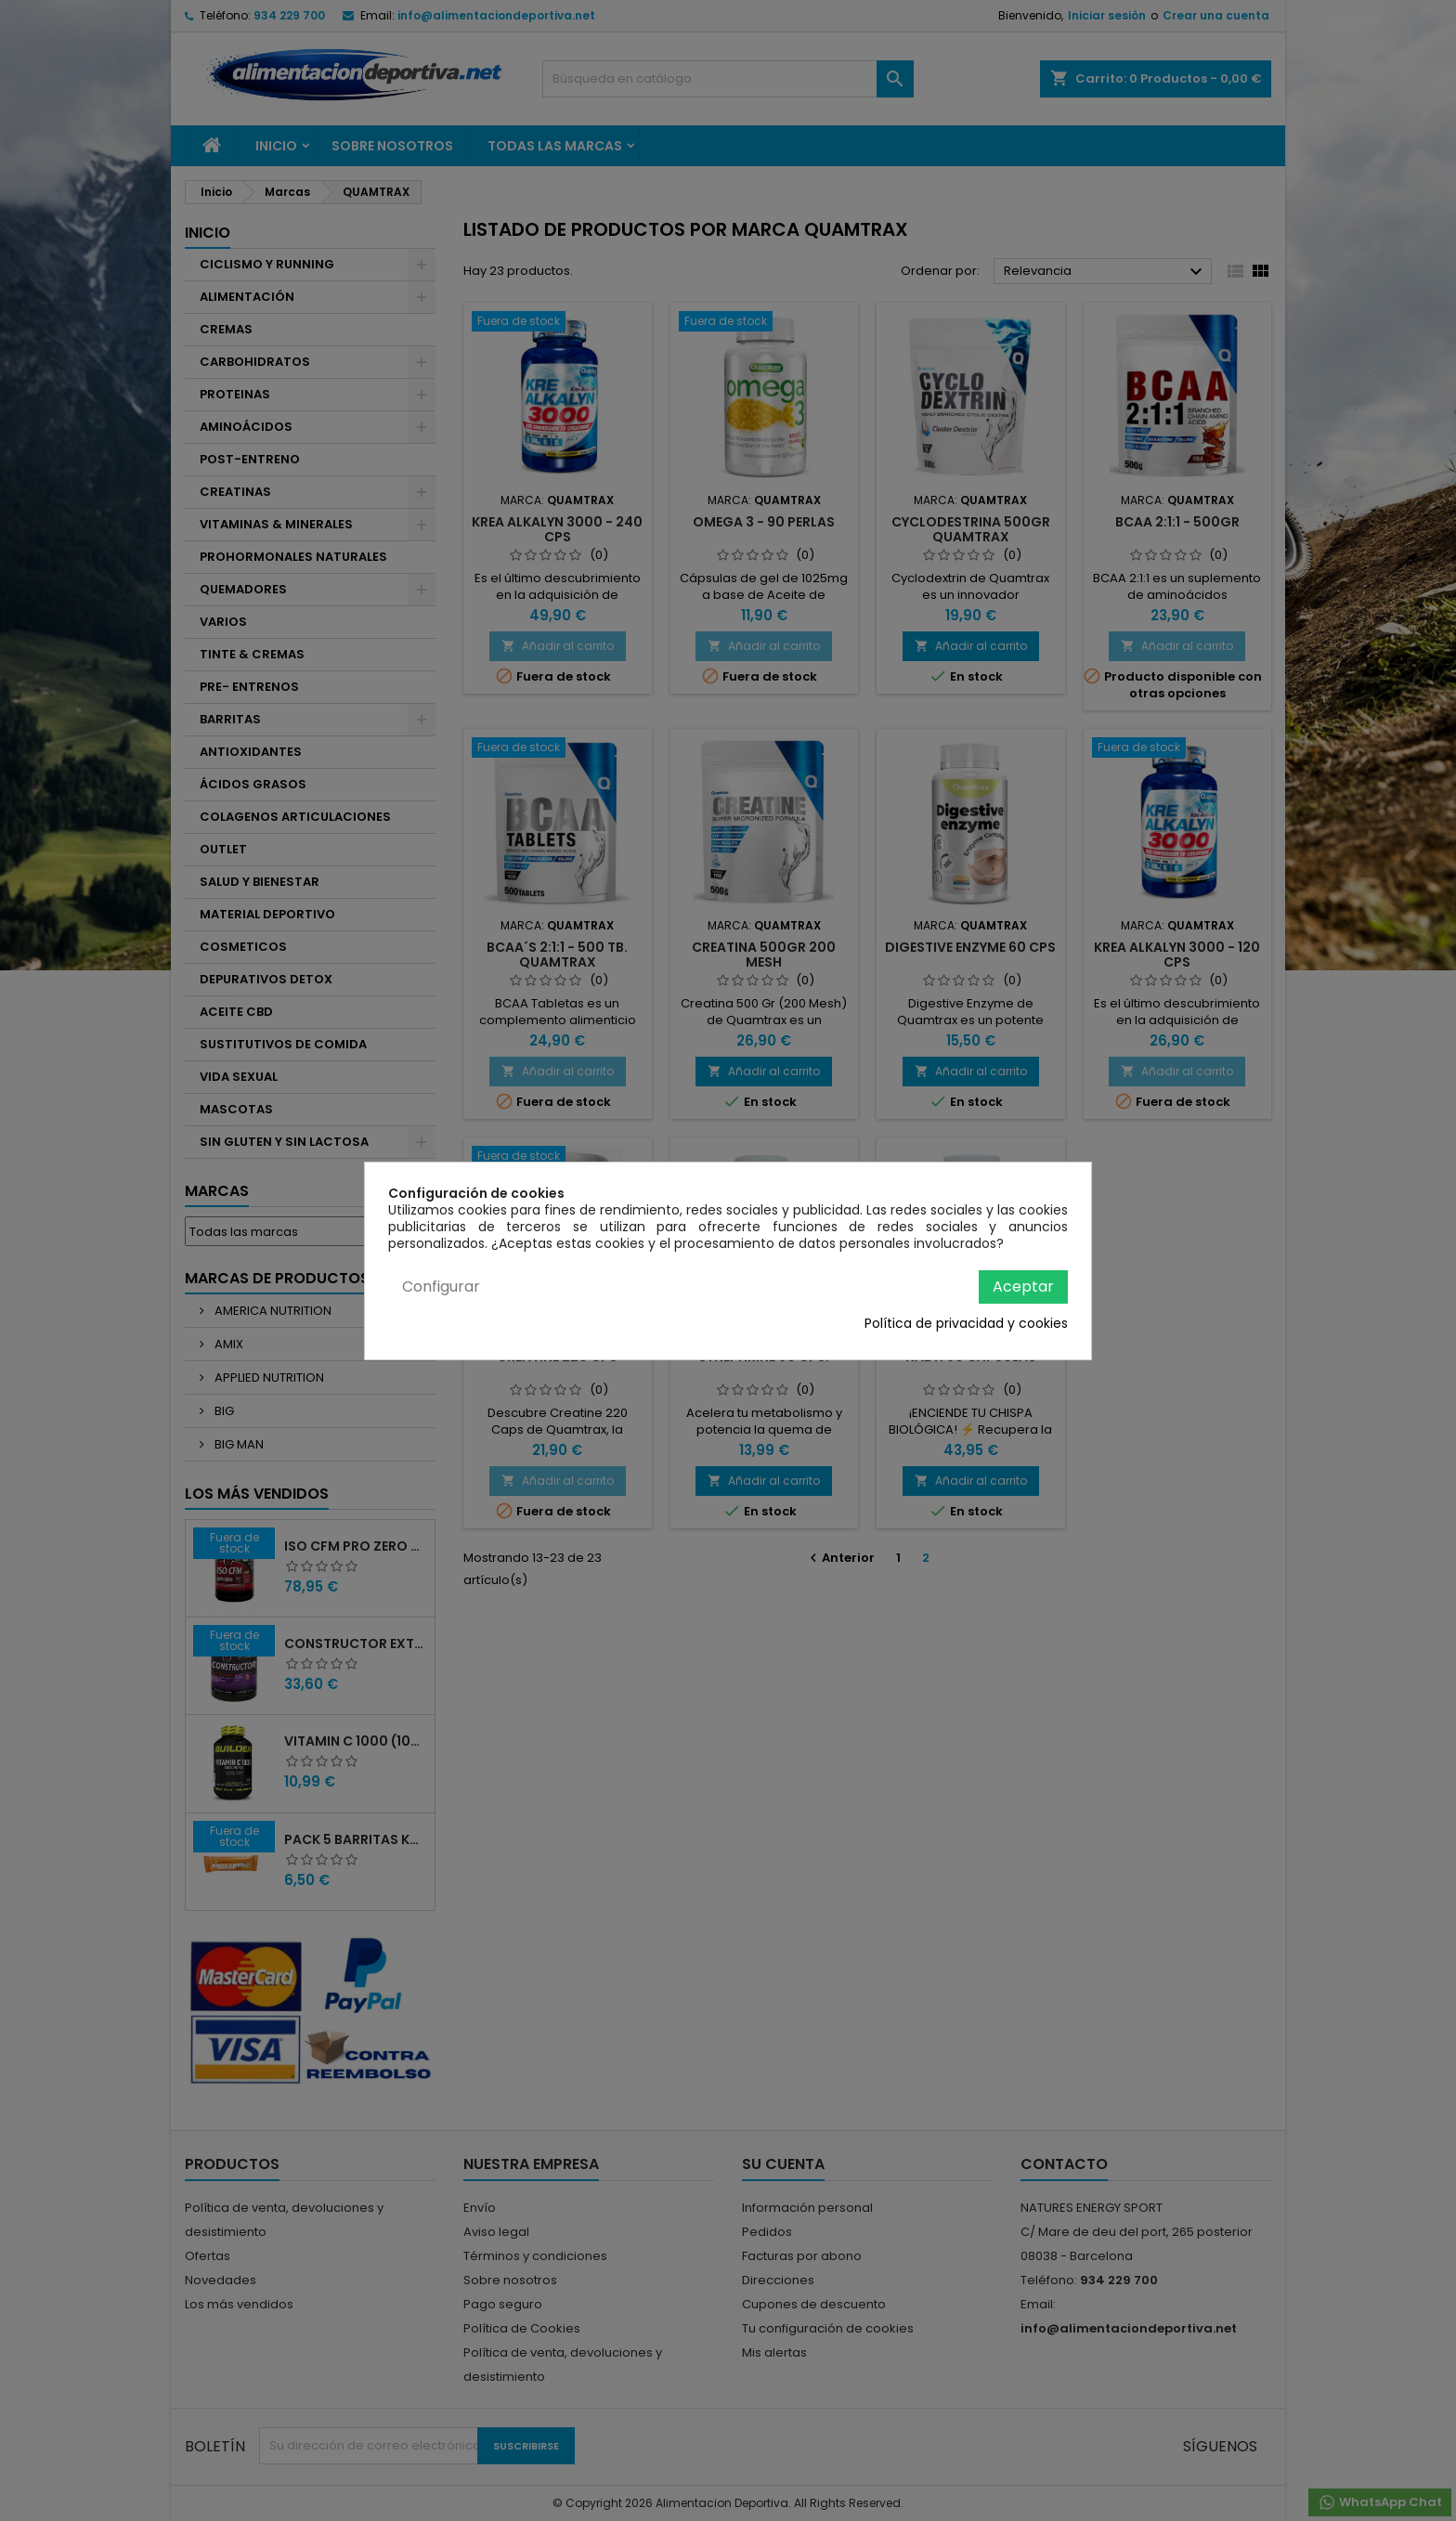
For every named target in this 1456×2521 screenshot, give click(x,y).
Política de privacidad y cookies (966, 1323)
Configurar (441, 1286)
